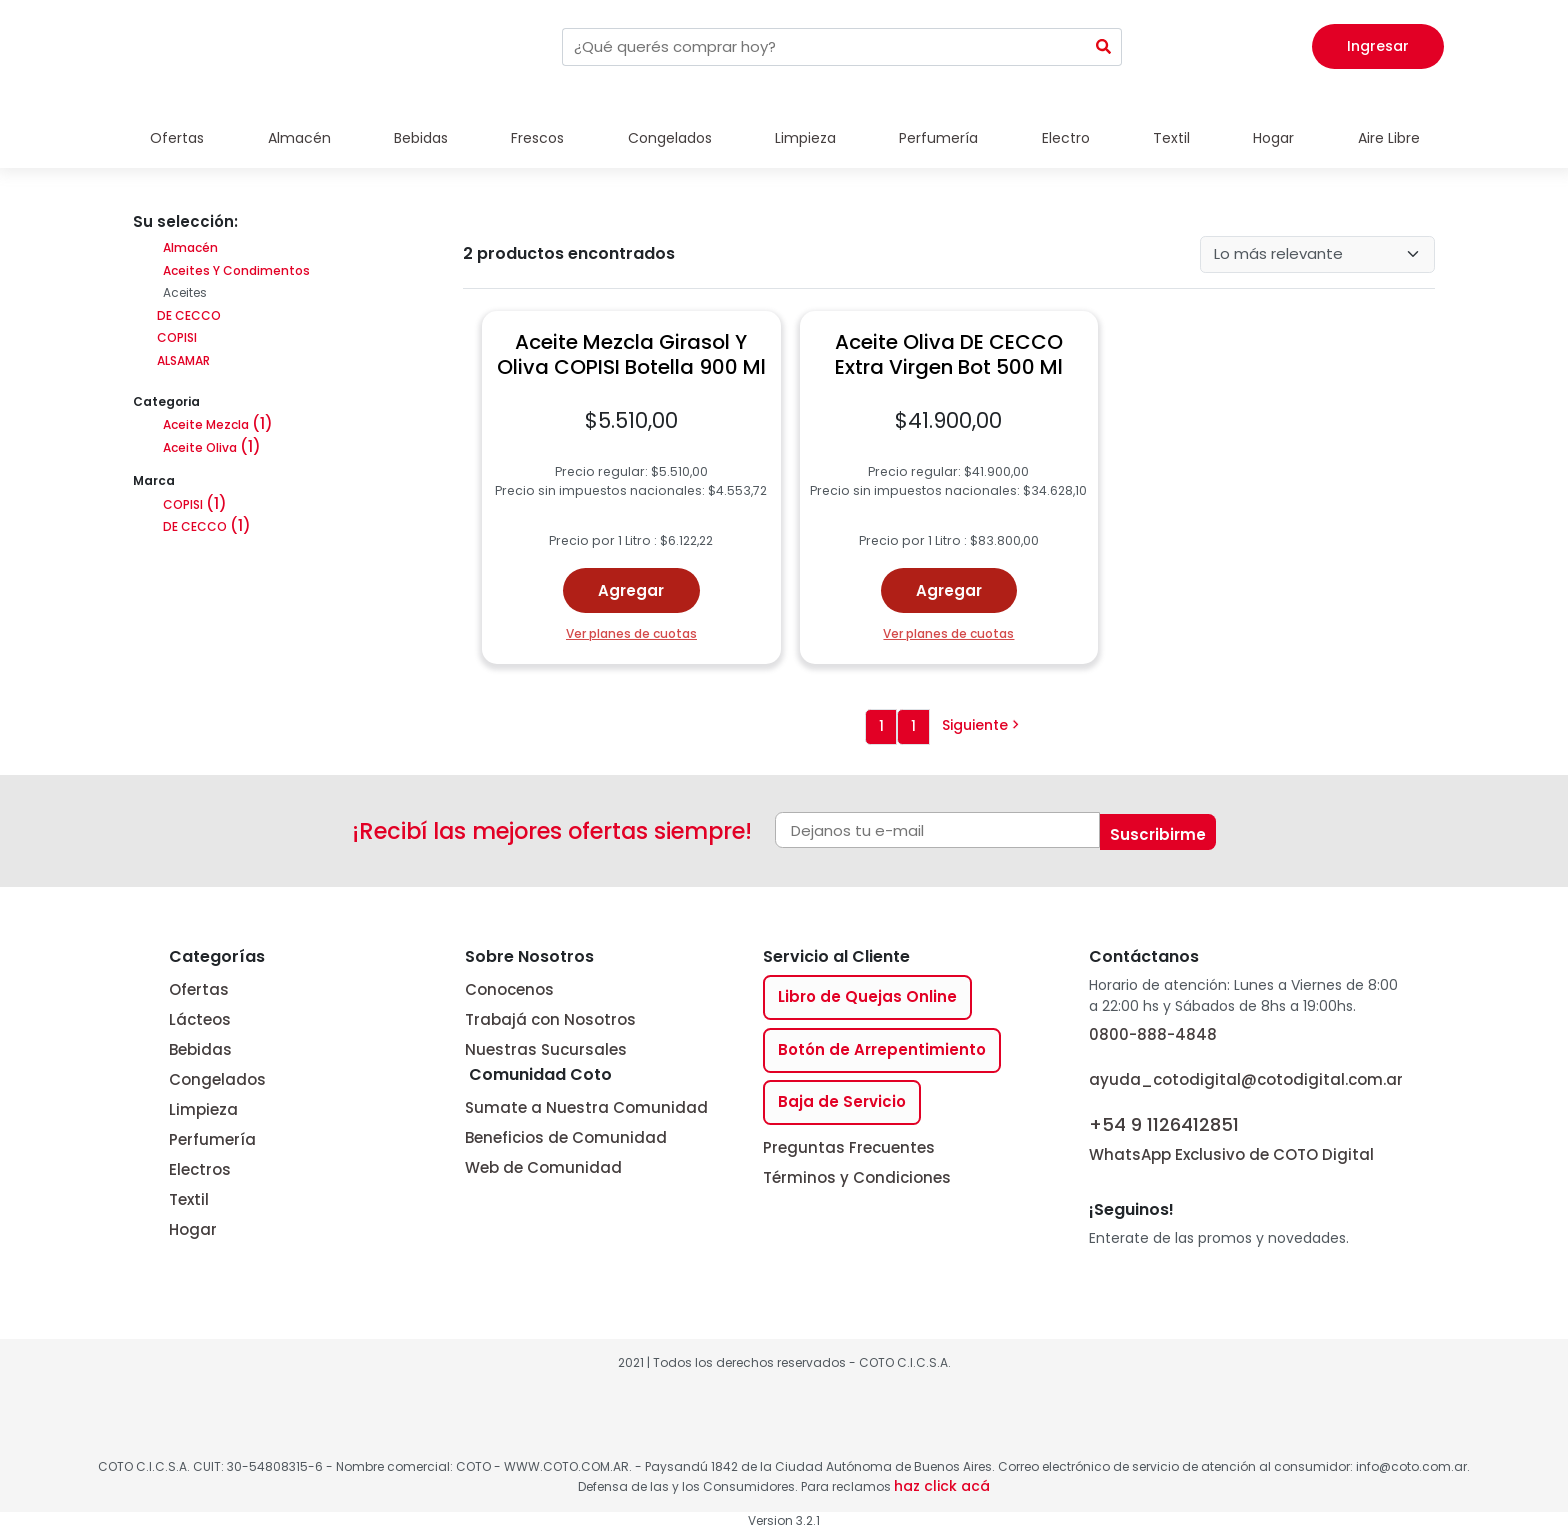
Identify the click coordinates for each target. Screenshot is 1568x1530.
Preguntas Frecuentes (849, 1147)
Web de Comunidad (543, 1167)
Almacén (299, 138)
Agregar (631, 590)
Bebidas (421, 138)
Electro (1066, 138)
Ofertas (177, 138)
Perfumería (938, 138)
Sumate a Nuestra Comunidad (586, 1107)
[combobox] (824, 47)
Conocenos (509, 989)
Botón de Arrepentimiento (882, 1049)
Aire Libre (1389, 138)
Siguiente (981, 725)
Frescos (537, 138)
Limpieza (805, 138)
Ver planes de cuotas (631, 633)
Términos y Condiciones (857, 1177)
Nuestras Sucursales (546, 1049)
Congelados (670, 138)
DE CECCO (187, 315)
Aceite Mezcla (218, 424)
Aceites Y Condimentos (236, 270)
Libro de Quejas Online (867, 996)
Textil (1171, 138)
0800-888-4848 (1153, 1034)
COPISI (175, 337)
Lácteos (200, 1019)
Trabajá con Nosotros (550, 1019)
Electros (200, 1169)
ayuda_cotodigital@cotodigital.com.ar (1246, 1079)
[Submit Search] (1104, 47)
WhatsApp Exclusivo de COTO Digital (1231, 1137)
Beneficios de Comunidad (566, 1137)
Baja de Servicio (842, 1101)
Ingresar (1378, 46)
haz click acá (942, 1486)
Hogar (1273, 138)
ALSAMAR (182, 360)
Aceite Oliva (212, 447)
